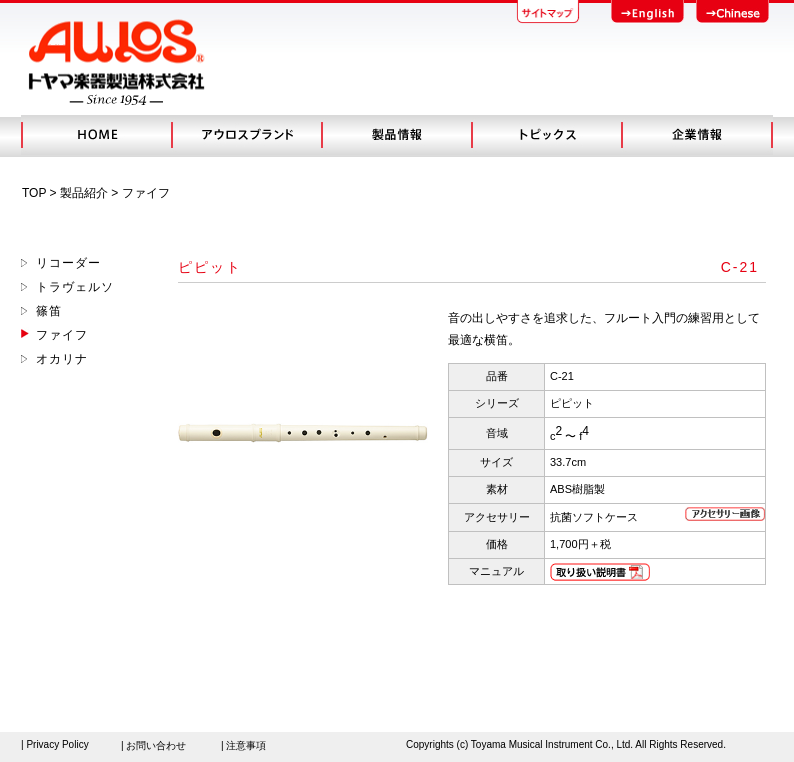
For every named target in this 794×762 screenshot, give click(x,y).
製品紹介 (84, 193)
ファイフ (62, 335)
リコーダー (68, 263)
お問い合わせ (156, 745)
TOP (34, 193)
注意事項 (246, 745)
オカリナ (62, 359)
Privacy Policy (57, 744)
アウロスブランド (246, 135)
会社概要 (697, 135)
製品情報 (396, 135)
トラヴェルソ (75, 287)
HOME (96, 135)
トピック (546, 135)
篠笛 (49, 311)
